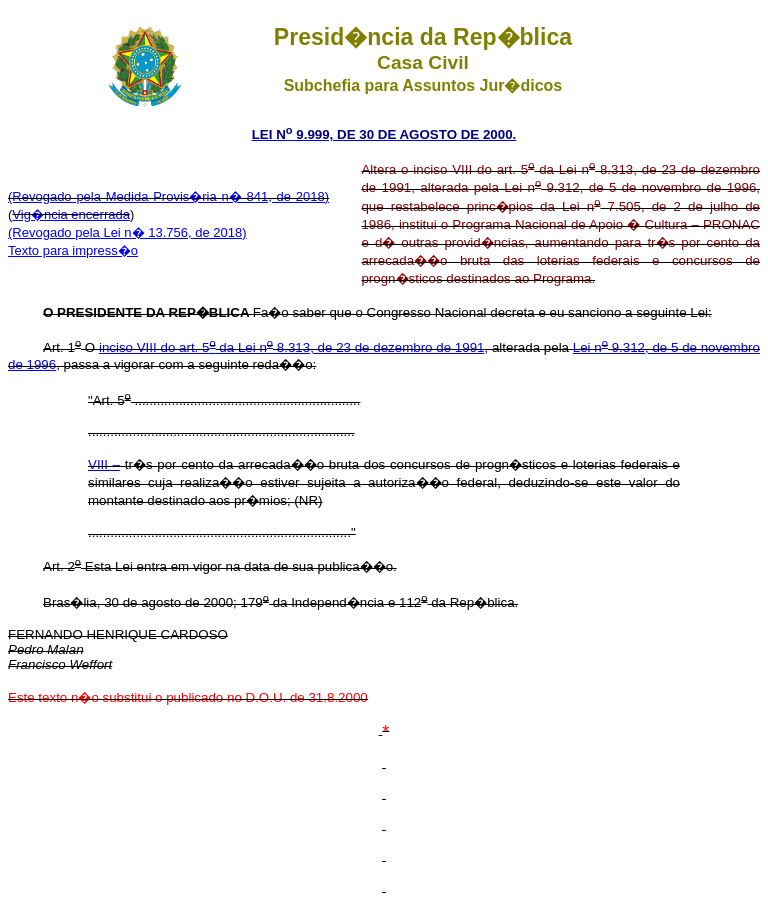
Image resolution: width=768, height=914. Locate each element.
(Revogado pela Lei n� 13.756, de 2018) (127, 232)
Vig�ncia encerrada (71, 214)
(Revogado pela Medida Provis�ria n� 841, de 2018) (168, 196)
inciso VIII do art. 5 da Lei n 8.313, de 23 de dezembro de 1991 (292, 347)
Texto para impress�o (73, 250)
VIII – (104, 464)
